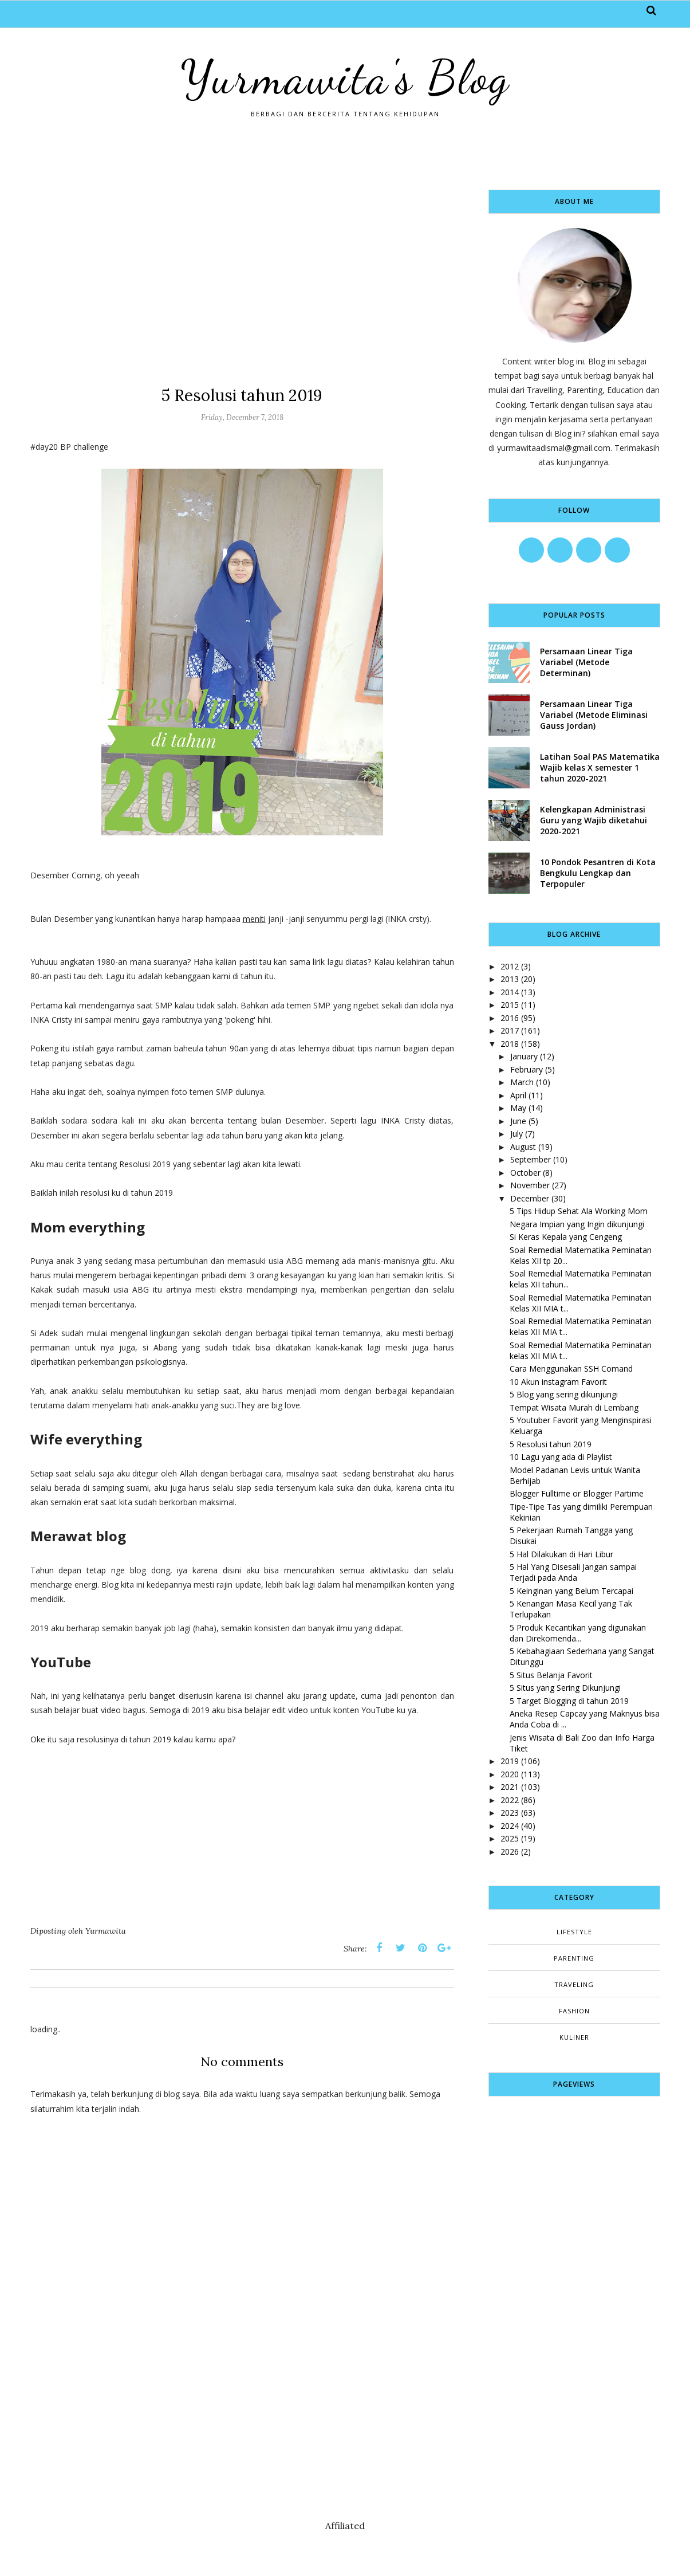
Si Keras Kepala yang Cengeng (566, 1236)
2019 (509, 1761)
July (516, 1133)
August (523, 1146)
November (530, 1185)
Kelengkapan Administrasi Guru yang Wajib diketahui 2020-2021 (593, 820)
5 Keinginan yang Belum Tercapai (571, 1590)
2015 (509, 1004)
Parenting (574, 1958)
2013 (509, 978)
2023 (509, 1812)
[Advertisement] (242, 270)
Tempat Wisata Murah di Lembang (574, 1407)
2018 (509, 1043)
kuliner (574, 2037)
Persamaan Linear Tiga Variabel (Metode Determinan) (586, 662)
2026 (509, 1851)
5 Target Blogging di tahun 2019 (569, 1700)
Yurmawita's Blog (345, 77)
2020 (509, 1774)
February (526, 1069)
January (524, 1056)
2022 (509, 1799)
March (522, 1082)
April (518, 1095)
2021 (509, 1786)
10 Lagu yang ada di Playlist (561, 1456)
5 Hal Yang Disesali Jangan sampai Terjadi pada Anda (573, 1572)
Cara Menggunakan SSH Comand (571, 1368)
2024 (509, 1825)
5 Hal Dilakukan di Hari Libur (561, 1554)
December (529, 1198)
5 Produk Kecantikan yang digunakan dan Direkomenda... (578, 1633)
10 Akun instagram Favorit (558, 1381)
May (518, 1107)
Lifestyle (574, 1931)
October (525, 1172)
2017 (509, 1030)
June (518, 1121)
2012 (509, 966)
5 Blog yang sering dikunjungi (564, 1394)
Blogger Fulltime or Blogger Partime (577, 1493)
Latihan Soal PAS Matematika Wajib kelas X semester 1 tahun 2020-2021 (600, 767)
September (530, 1159)
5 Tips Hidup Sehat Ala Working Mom (579, 1210)
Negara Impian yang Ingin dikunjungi (577, 1224)
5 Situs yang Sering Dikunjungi (565, 1687)
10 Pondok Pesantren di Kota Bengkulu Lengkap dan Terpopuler (598, 873)
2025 (509, 1838)
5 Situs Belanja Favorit (551, 1675)
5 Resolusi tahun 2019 (551, 1444)
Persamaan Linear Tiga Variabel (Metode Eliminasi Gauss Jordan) (594, 714)
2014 (509, 992)
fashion (574, 2010)
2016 (509, 1017)
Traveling (574, 1984)
